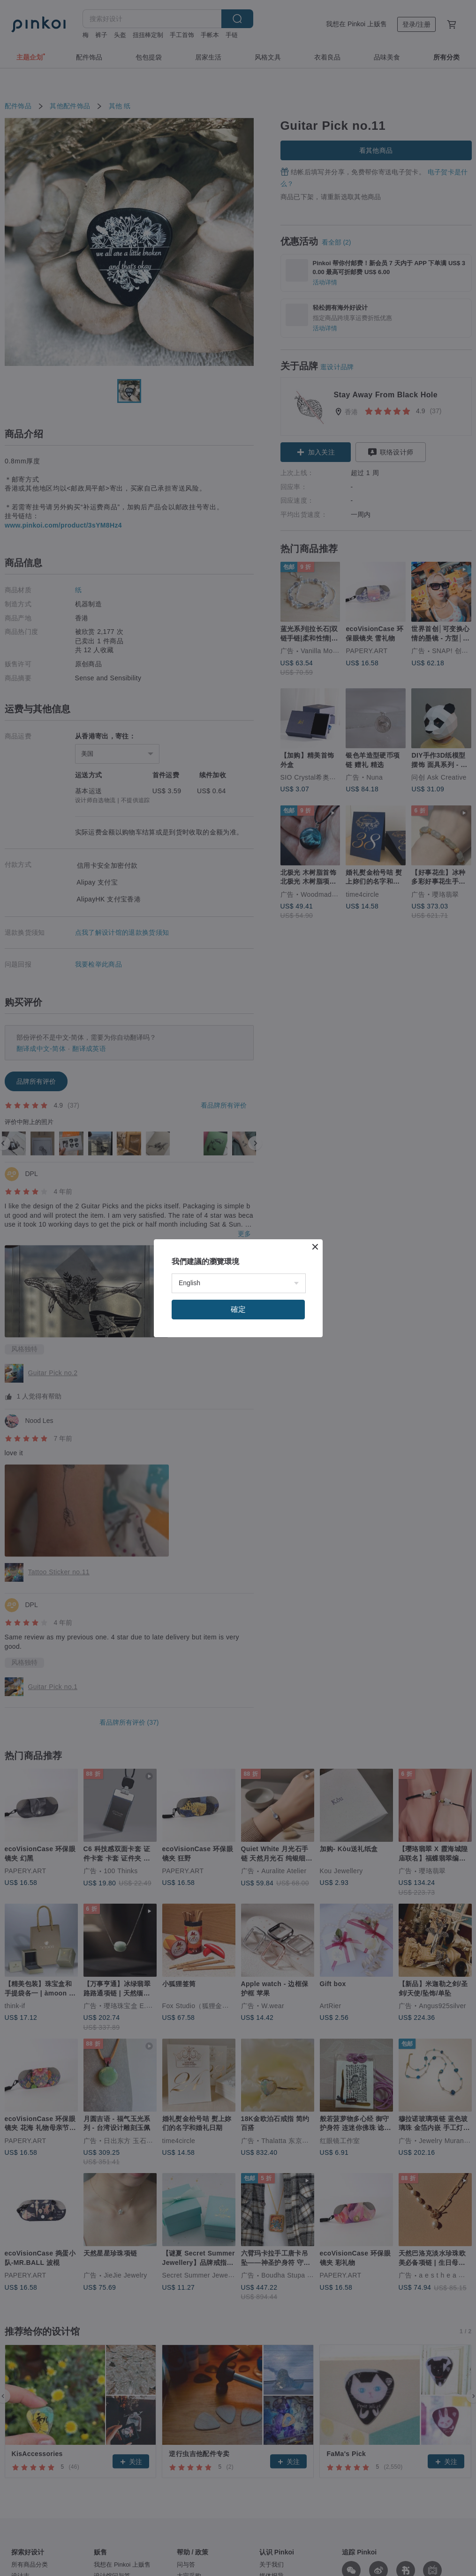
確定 (238, 1309)
